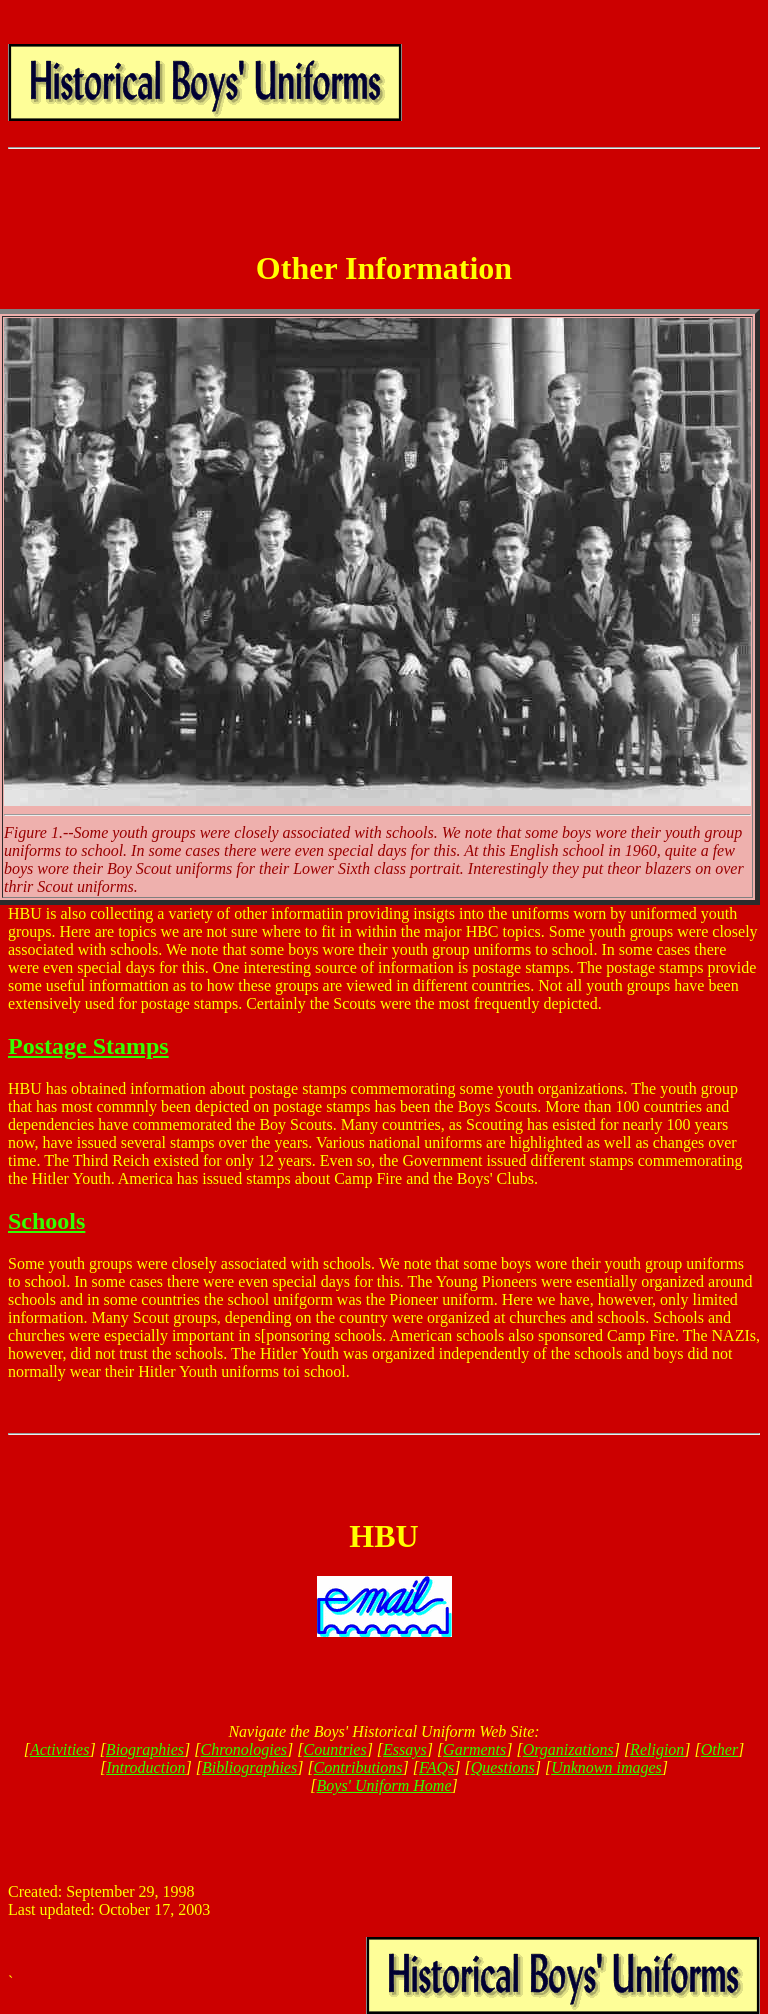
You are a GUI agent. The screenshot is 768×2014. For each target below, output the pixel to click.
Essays (405, 1749)
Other (719, 1749)
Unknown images (606, 1767)
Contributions (358, 1767)
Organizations (568, 1749)
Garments (474, 1749)
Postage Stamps (88, 1046)
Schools (46, 1221)
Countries (335, 1749)
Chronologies (244, 1749)
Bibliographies (249, 1767)
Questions (503, 1767)
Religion (657, 1749)
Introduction (145, 1767)
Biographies (145, 1749)
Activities (60, 1749)
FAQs (436, 1767)
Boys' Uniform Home (384, 1785)
